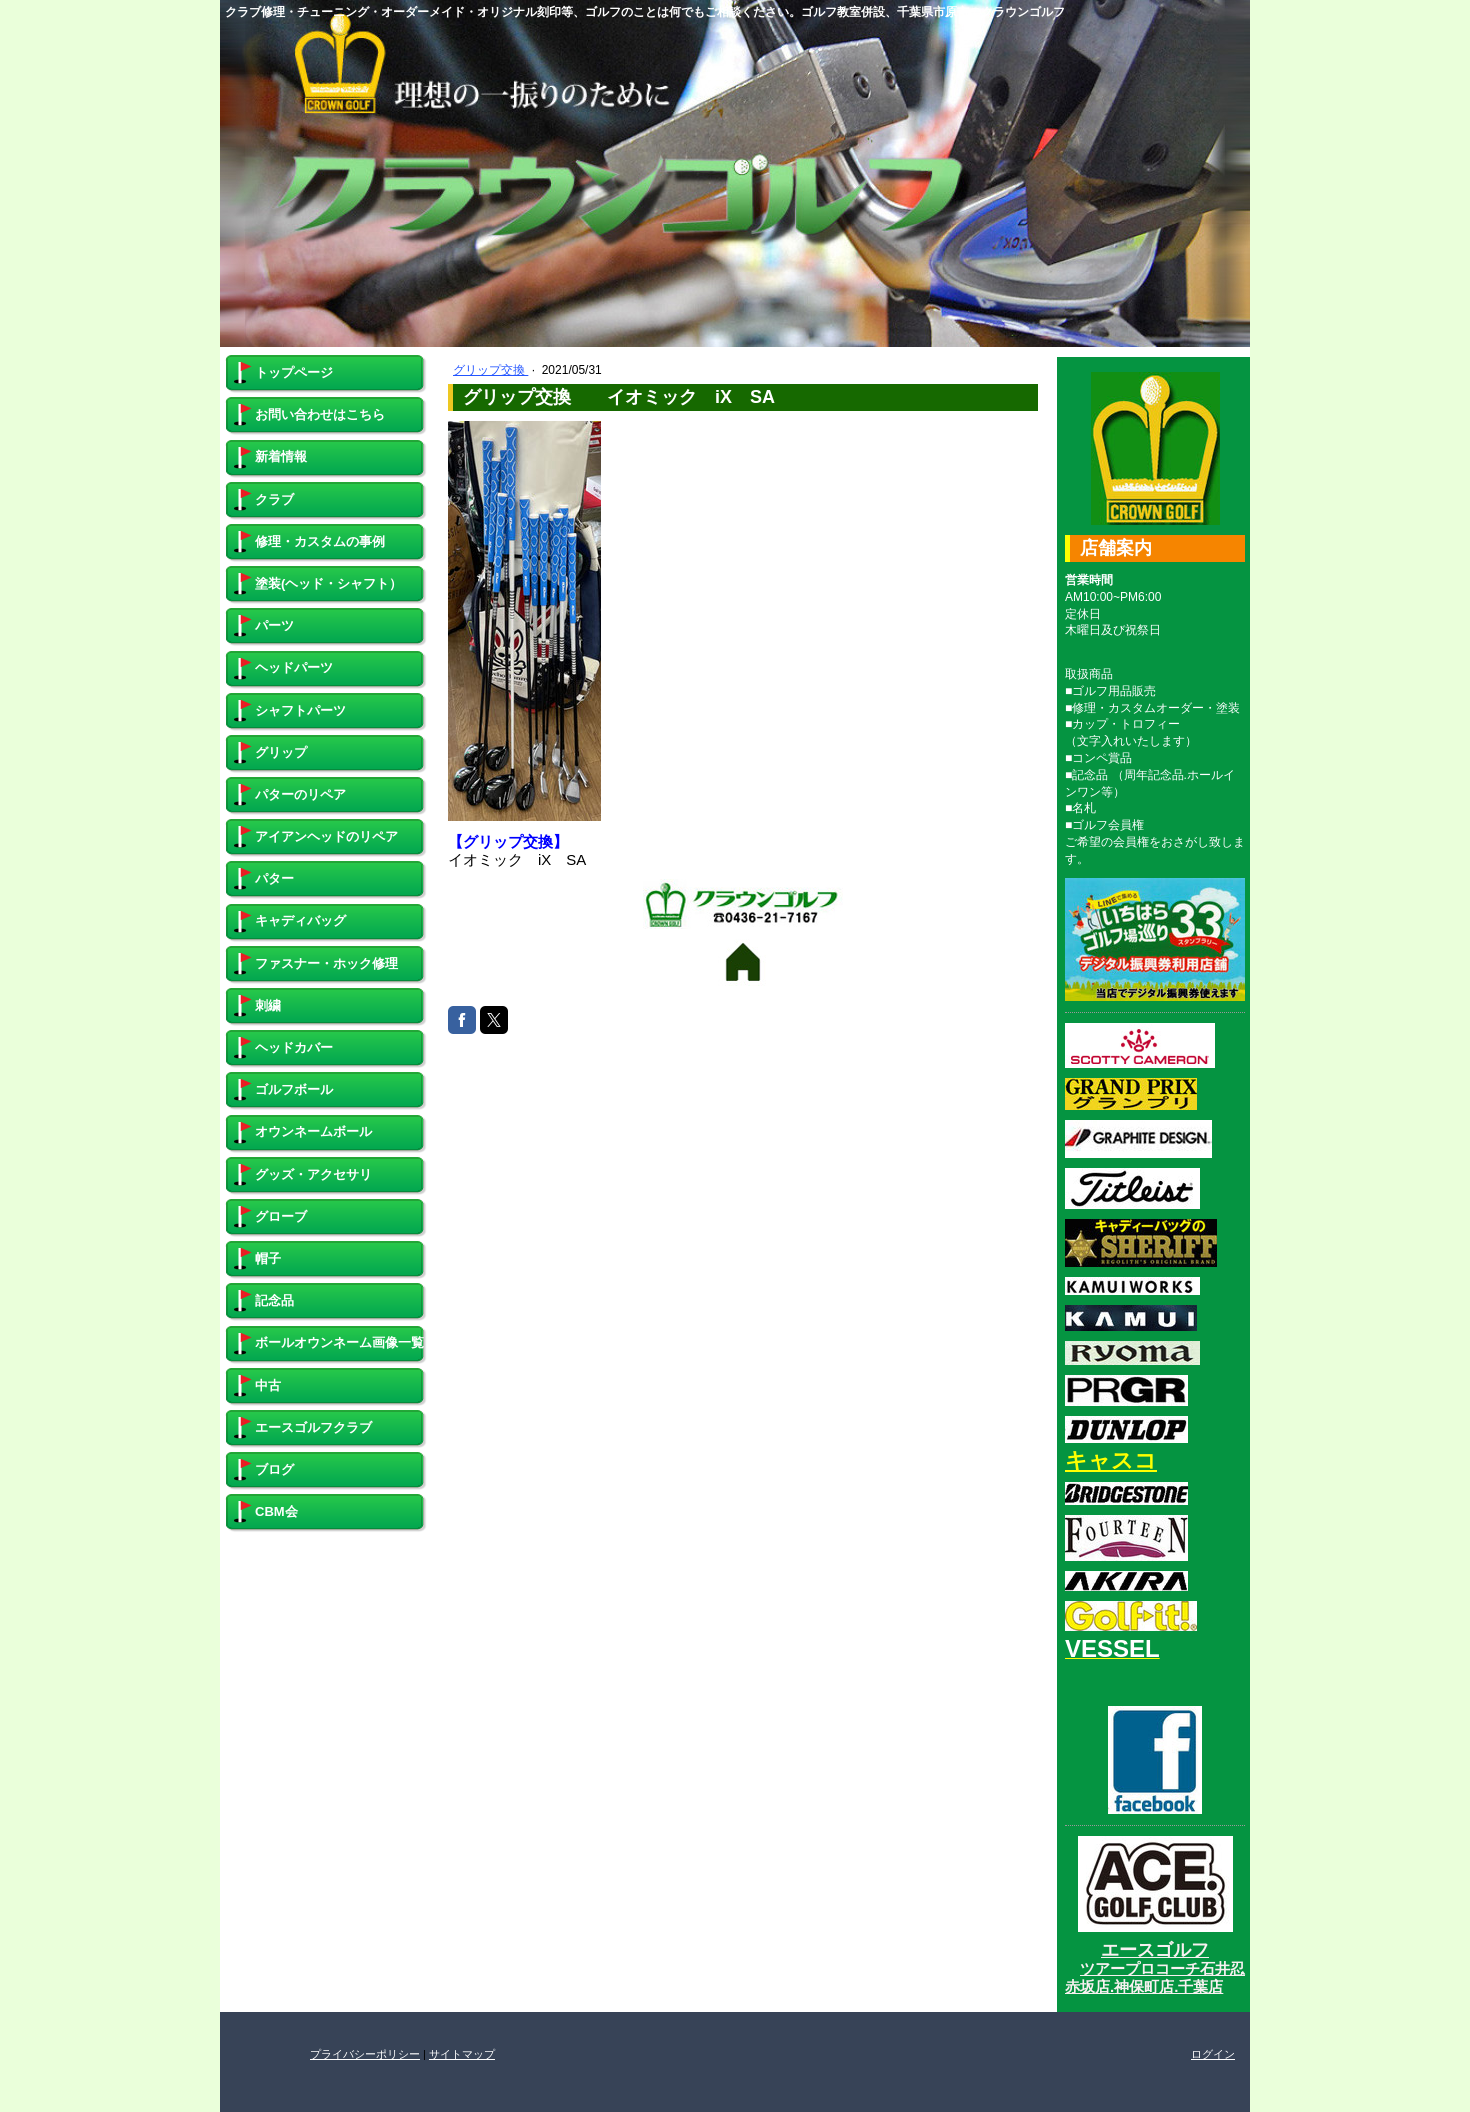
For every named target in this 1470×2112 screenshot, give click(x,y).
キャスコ (1111, 1460)
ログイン (1213, 2054)
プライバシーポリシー (365, 2054)
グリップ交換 (490, 370)
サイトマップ (462, 2054)
